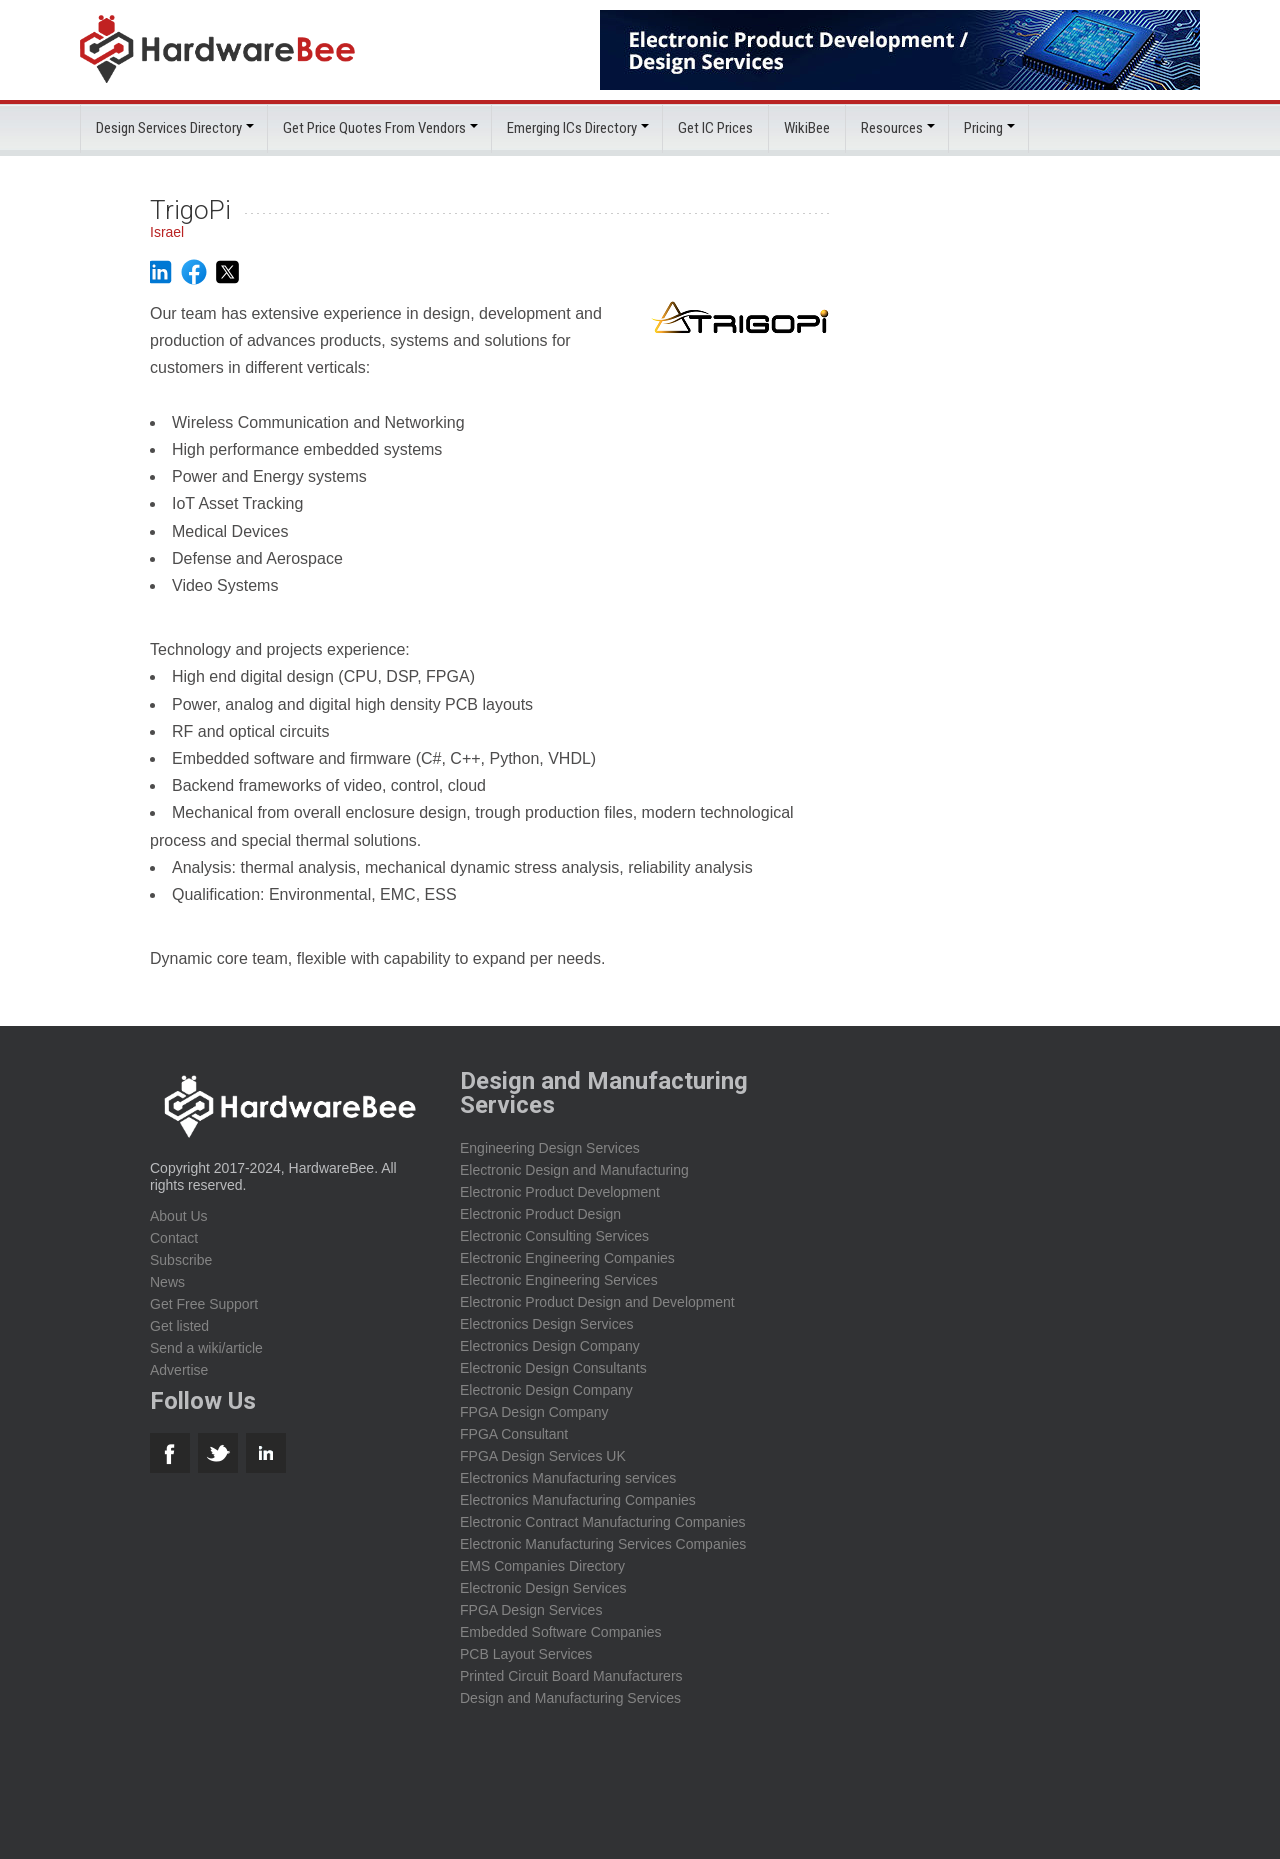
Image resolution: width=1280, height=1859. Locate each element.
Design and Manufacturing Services (570, 1698)
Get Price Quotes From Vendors (374, 128)
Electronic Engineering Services (559, 1280)
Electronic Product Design (540, 1214)
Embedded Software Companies (561, 1632)
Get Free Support (204, 1304)
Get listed (179, 1326)
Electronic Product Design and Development (597, 1302)
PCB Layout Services (526, 1654)
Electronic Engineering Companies (567, 1258)
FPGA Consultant (514, 1434)
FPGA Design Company (534, 1412)
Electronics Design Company (550, 1346)
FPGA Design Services (531, 1610)
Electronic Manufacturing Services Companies (603, 1544)
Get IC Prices (715, 128)
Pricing (983, 128)
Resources (892, 128)
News (167, 1282)
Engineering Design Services (550, 1148)
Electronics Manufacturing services (568, 1478)
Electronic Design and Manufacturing (574, 1170)
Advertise (179, 1370)
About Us (179, 1216)
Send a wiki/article (206, 1348)
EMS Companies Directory (542, 1566)
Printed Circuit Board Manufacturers (571, 1676)
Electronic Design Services (543, 1588)
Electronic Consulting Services (554, 1236)
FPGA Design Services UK (543, 1456)
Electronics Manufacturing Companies (578, 1500)
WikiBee (807, 128)
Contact (174, 1238)
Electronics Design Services (547, 1324)
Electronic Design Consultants (553, 1368)
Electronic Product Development (560, 1192)
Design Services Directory (169, 128)
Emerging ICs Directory (572, 128)
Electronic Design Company (546, 1390)
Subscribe (181, 1260)
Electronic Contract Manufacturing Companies (603, 1522)
